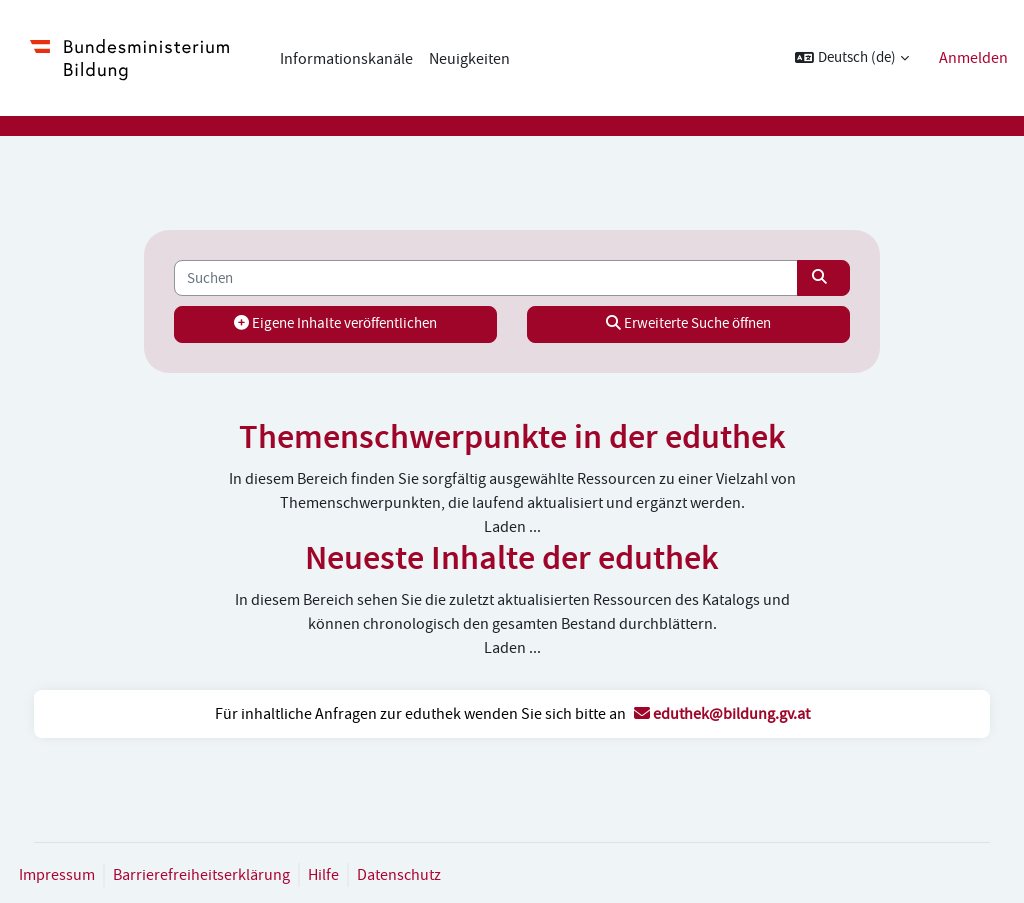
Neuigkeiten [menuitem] (469, 59)
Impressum (94, 875)
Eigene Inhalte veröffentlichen (350, 323)
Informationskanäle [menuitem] (346, 59)
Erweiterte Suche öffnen (673, 323)
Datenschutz (436, 875)
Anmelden (973, 58)
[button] (852, 58)
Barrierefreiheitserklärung (238, 875)
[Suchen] (486, 278)
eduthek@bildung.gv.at (722, 714)
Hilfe (360, 875)
